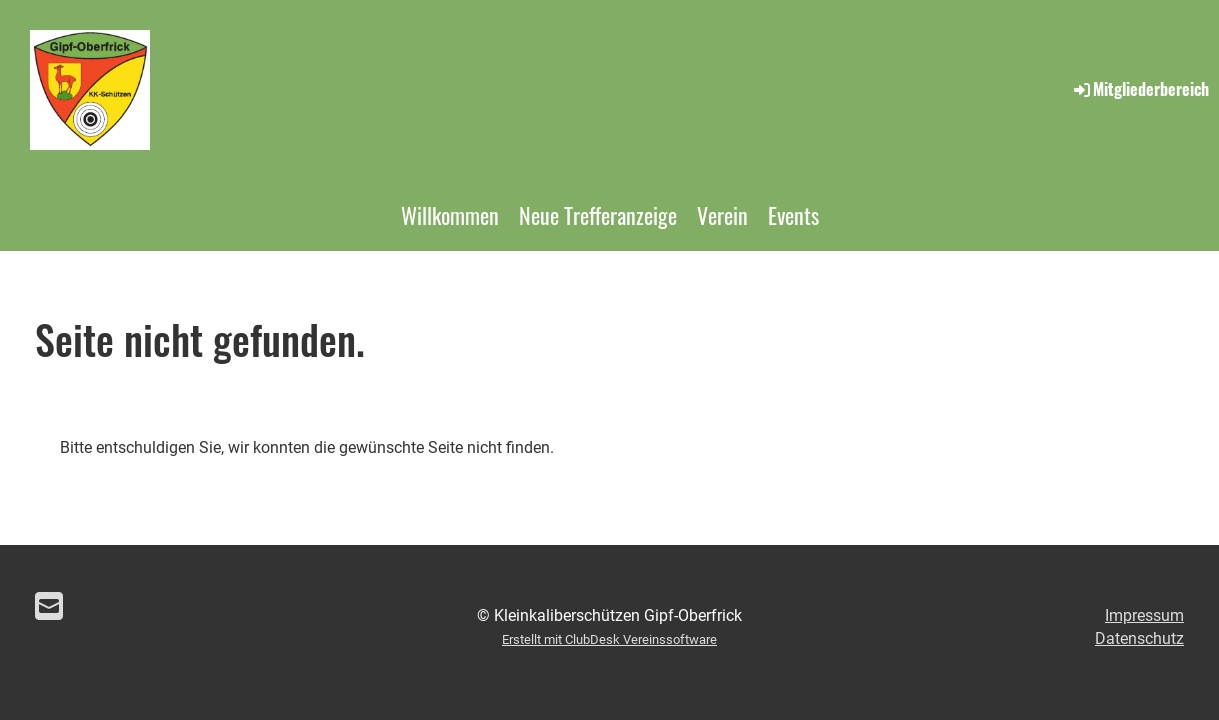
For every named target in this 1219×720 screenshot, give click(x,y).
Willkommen (450, 215)
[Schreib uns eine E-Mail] (49, 607)
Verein (722, 215)
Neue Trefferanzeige (598, 215)
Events (793, 215)
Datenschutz (1139, 638)
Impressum (1144, 615)
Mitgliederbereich (1140, 89)
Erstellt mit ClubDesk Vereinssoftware (609, 639)
